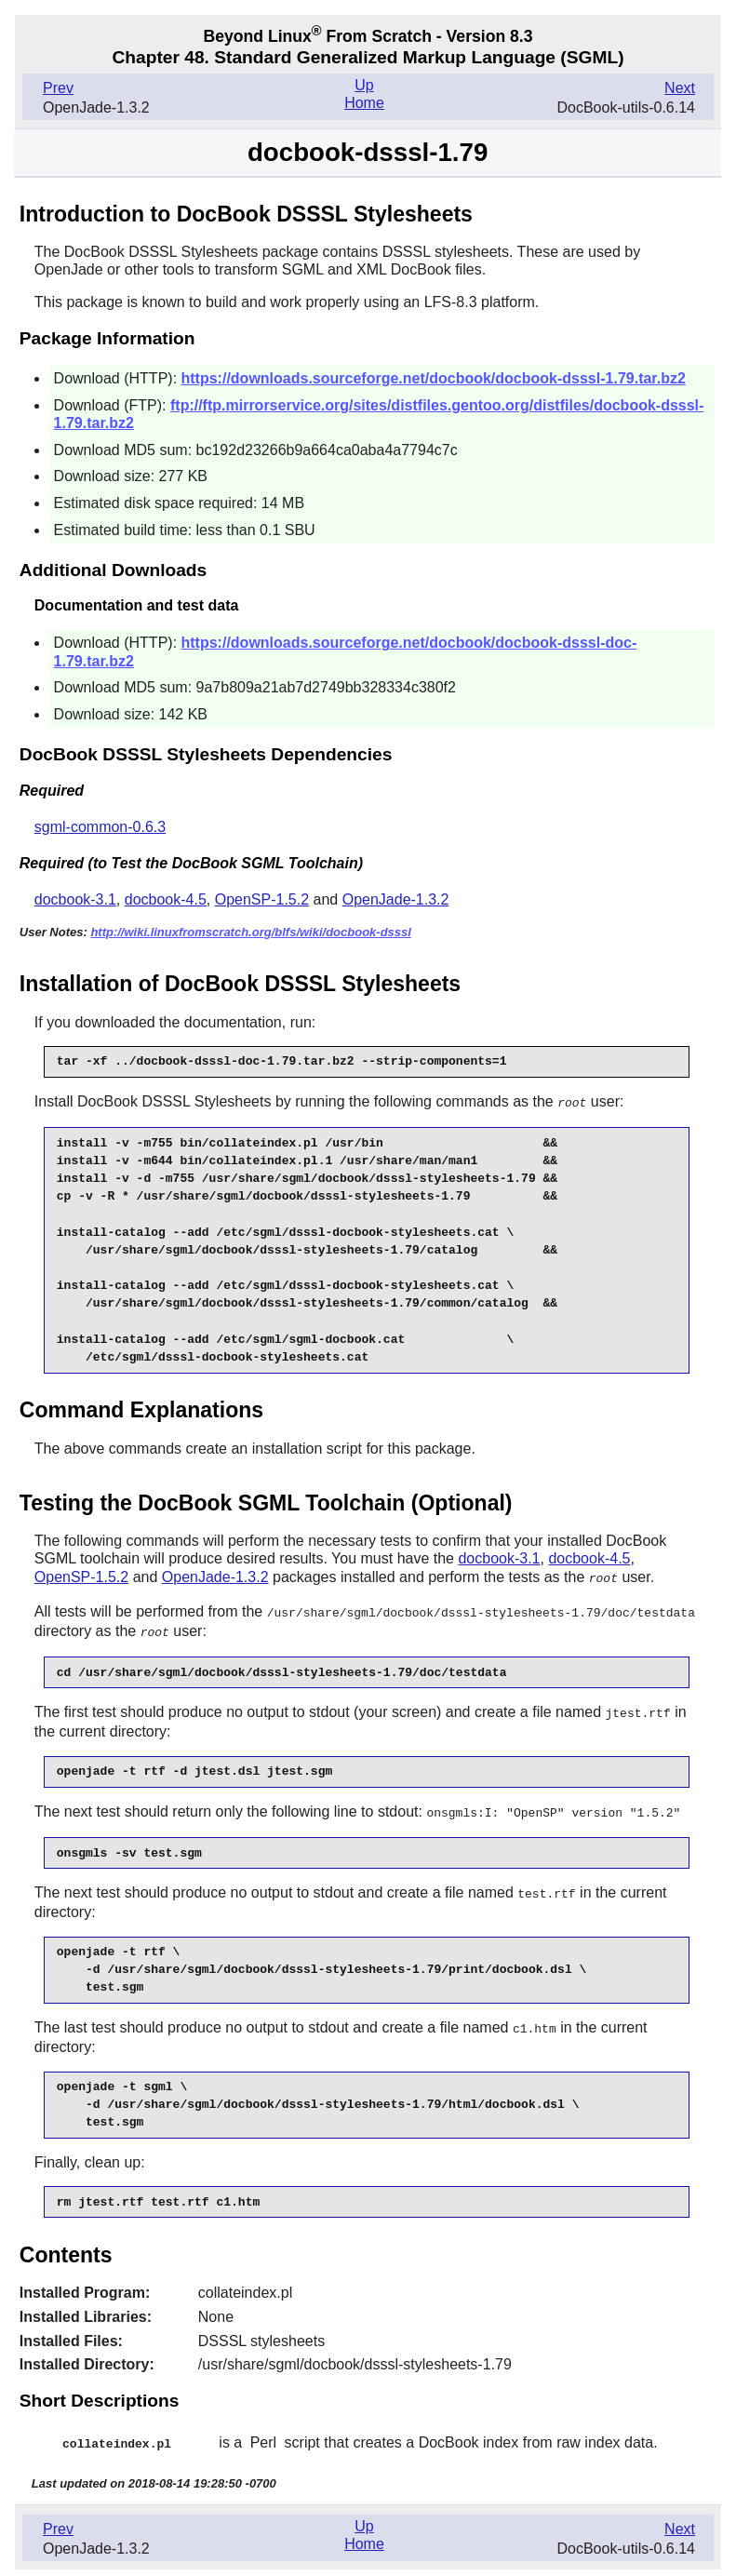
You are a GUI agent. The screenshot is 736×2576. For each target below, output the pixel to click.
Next (679, 88)
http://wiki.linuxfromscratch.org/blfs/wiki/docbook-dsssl (250, 932)
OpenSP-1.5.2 (262, 899)
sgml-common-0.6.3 (100, 827)
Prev (58, 88)
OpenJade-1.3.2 (395, 899)
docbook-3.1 (75, 899)
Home (364, 103)
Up (364, 85)
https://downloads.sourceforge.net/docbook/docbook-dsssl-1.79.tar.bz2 (433, 378)
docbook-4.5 (166, 899)
